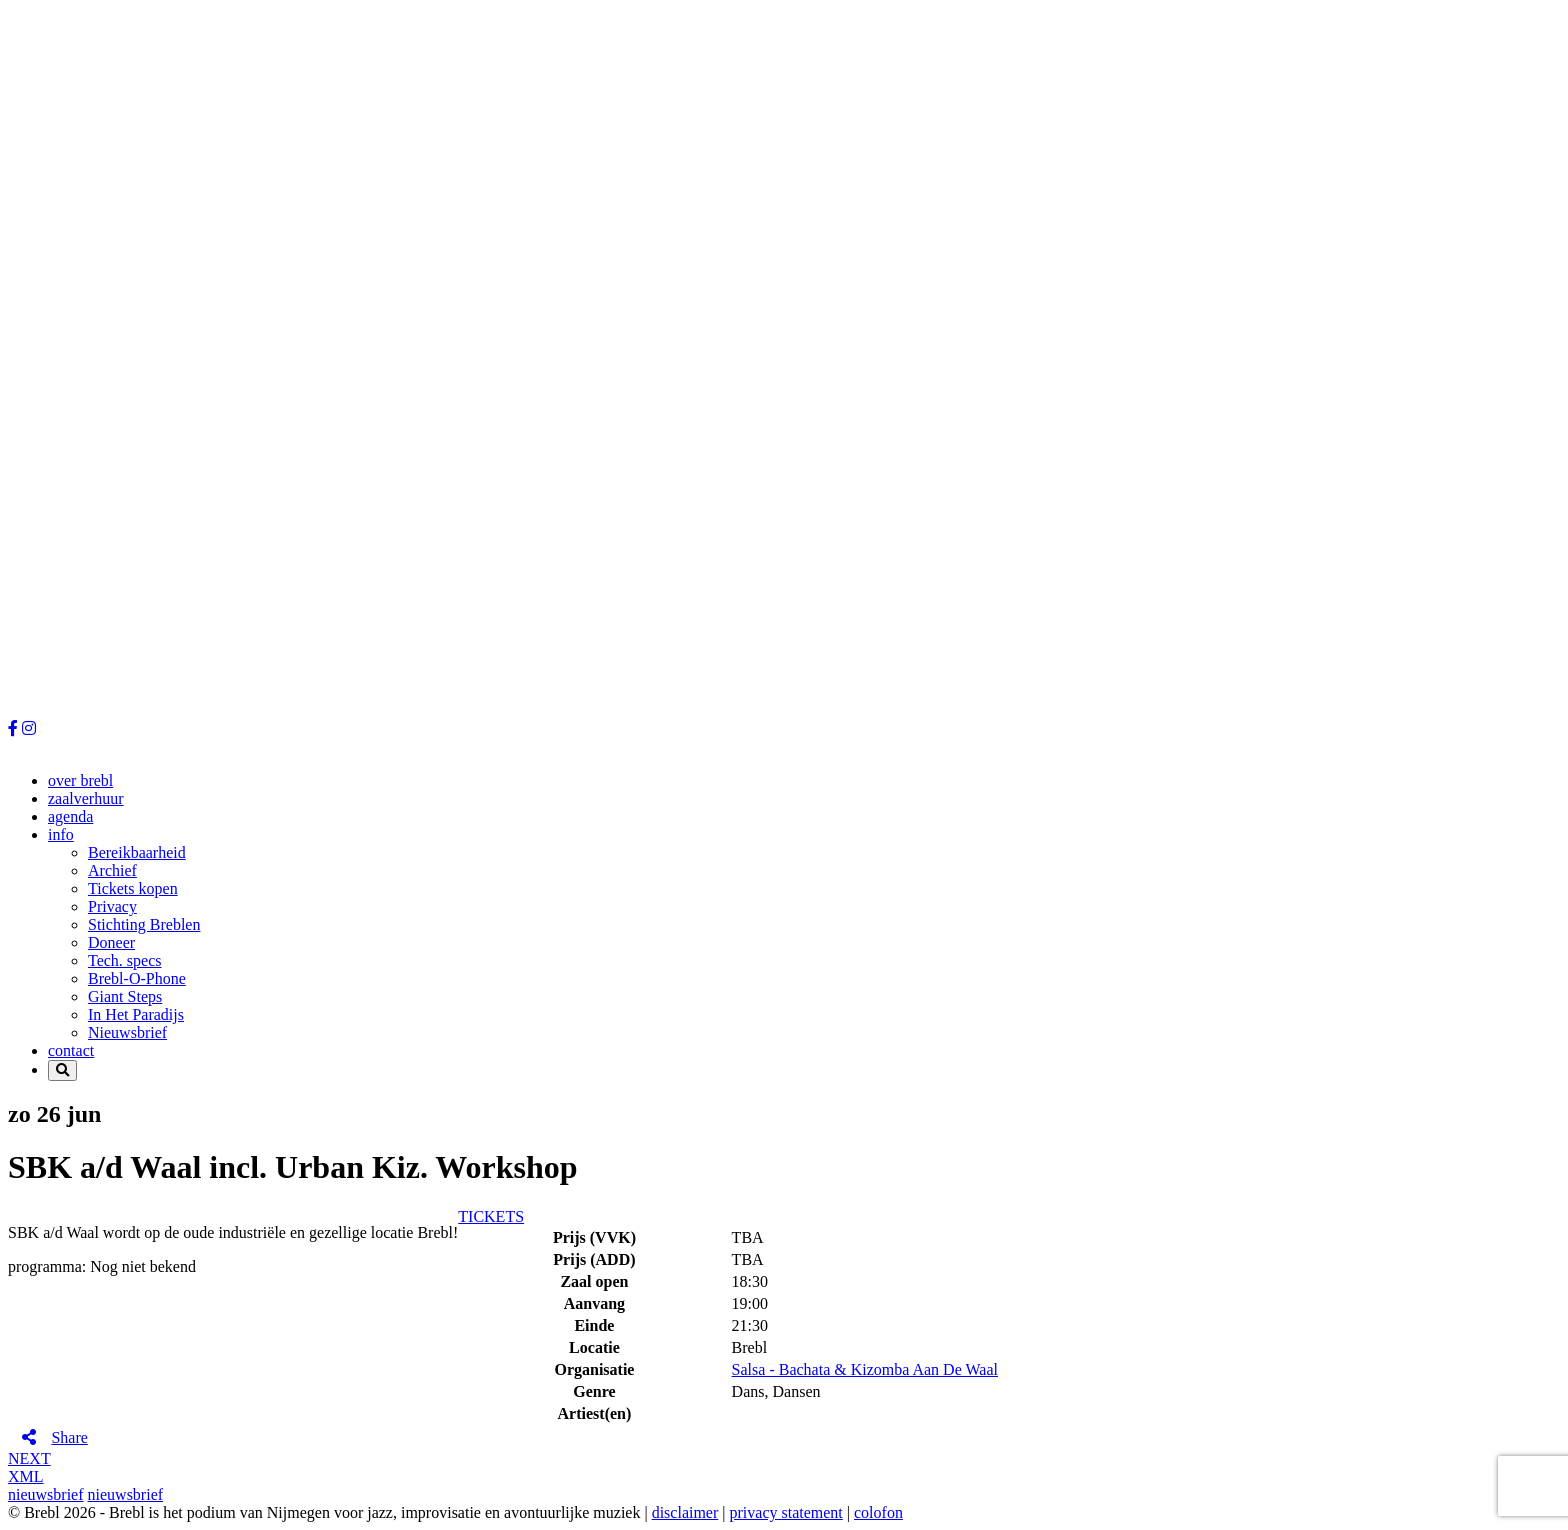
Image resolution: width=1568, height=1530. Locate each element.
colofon (878, 1512)
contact (71, 1050)
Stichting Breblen (144, 924)
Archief (112, 870)
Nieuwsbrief (127, 1032)
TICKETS (491, 1216)
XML (26, 1476)
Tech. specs (125, 960)
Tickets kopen (133, 888)
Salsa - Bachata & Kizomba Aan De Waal (865, 1369)
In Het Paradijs (136, 1014)
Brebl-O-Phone (137, 978)
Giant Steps (125, 996)
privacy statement (786, 1512)
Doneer (111, 942)
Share (69, 1437)
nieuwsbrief (46, 1494)
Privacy (112, 906)
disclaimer (685, 1512)
